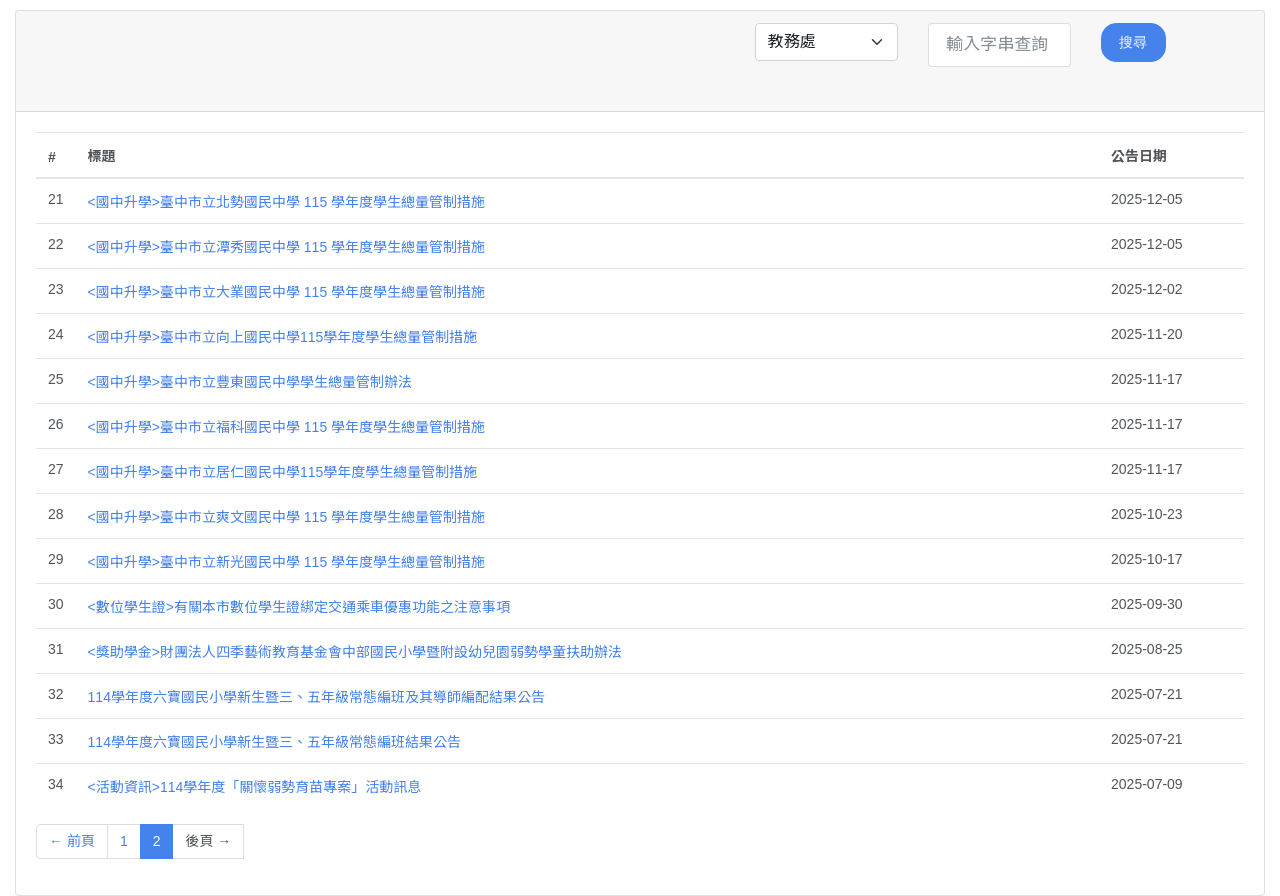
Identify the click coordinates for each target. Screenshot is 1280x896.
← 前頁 (72, 841)
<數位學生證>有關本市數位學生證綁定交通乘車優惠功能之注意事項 (299, 607)
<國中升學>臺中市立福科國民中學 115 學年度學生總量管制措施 (287, 427)
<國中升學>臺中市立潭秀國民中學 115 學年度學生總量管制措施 (287, 247)
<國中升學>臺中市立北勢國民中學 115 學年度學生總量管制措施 (287, 202)
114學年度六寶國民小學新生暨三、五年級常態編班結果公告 (274, 742)
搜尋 (1133, 42)
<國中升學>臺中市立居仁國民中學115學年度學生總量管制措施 (283, 472)
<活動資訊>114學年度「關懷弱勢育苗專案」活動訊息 (255, 787)
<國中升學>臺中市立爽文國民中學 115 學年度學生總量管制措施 (287, 517)
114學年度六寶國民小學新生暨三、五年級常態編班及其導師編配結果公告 (316, 697)
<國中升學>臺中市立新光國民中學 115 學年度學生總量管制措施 (287, 562)
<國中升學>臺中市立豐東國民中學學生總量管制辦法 (250, 382)
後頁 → (208, 841)
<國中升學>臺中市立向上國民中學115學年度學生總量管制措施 (283, 337)
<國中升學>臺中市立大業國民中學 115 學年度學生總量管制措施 (287, 292)
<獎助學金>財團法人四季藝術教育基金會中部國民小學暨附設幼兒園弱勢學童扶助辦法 (355, 652)
